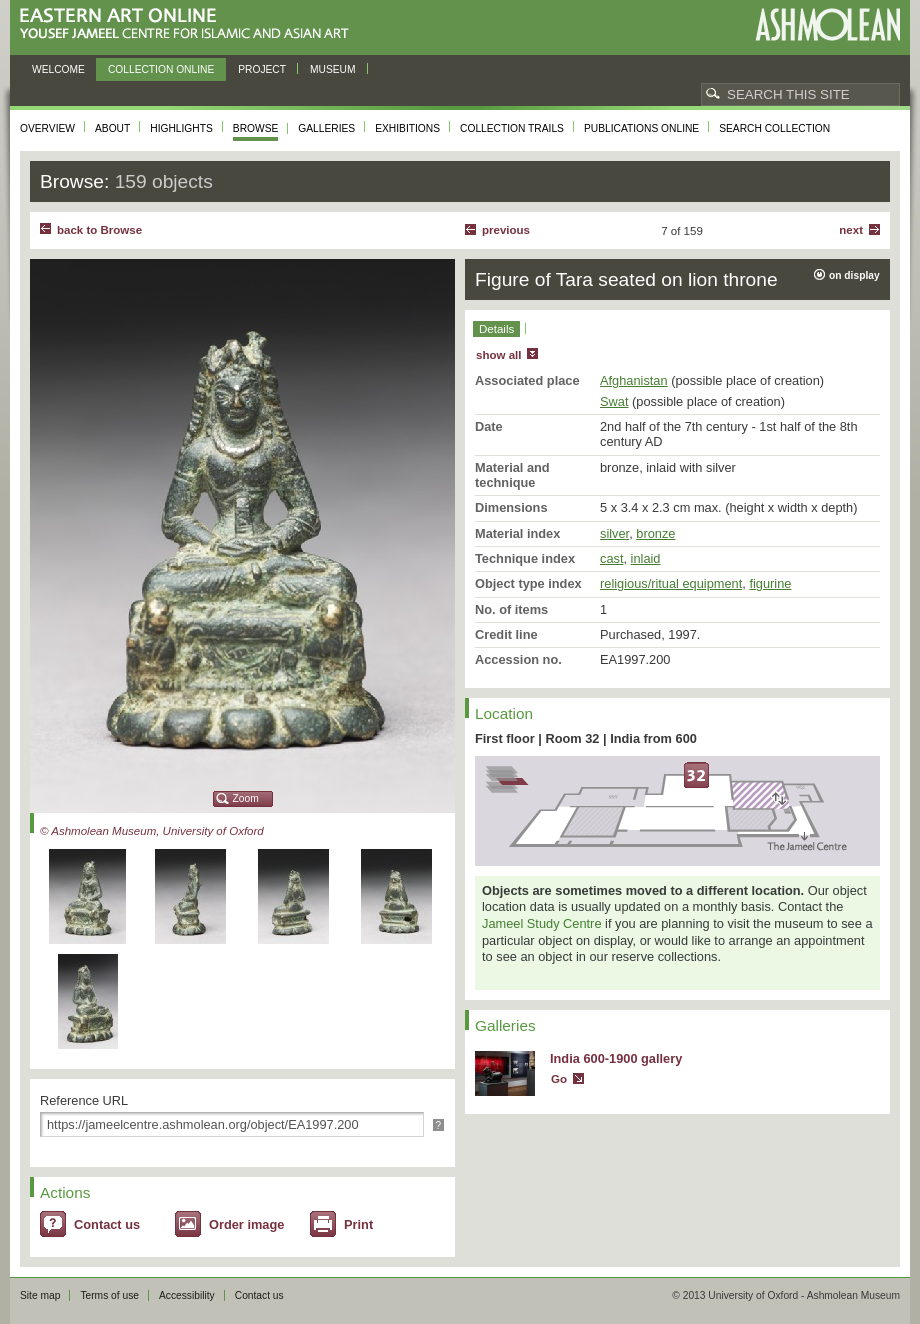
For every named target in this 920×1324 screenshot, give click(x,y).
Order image (246, 1224)
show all (498, 355)
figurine (770, 583)
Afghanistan (634, 380)
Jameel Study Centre (542, 923)
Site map (40, 1295)
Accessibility (187, 1295)
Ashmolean (827, 24)
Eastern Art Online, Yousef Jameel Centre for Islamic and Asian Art (189, 24)
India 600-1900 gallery (616, 1058)
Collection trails (512, 128)
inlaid (646, 558)
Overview (47, 128)
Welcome (58, 69)
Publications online (641, 128)
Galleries (326, 128)
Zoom (246, 798)
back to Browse (99, 230)
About (112, 128)
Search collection (774, 128)
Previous (506, 230)
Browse (256, 128)
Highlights (181, 128)
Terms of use (109, 1295)
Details (496, 329)
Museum (333, 69)
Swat (614, 401)
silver (614, 533)
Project (262, 69)
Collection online (161, 69)
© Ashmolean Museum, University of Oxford (152, 831)
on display (854, 275)
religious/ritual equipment (671, 583)
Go (559, 1079)
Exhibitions (407, 128)
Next (851, 230)
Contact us (107, 1224)
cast (611, 558)
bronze (655, 533)
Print (358, 1224)
